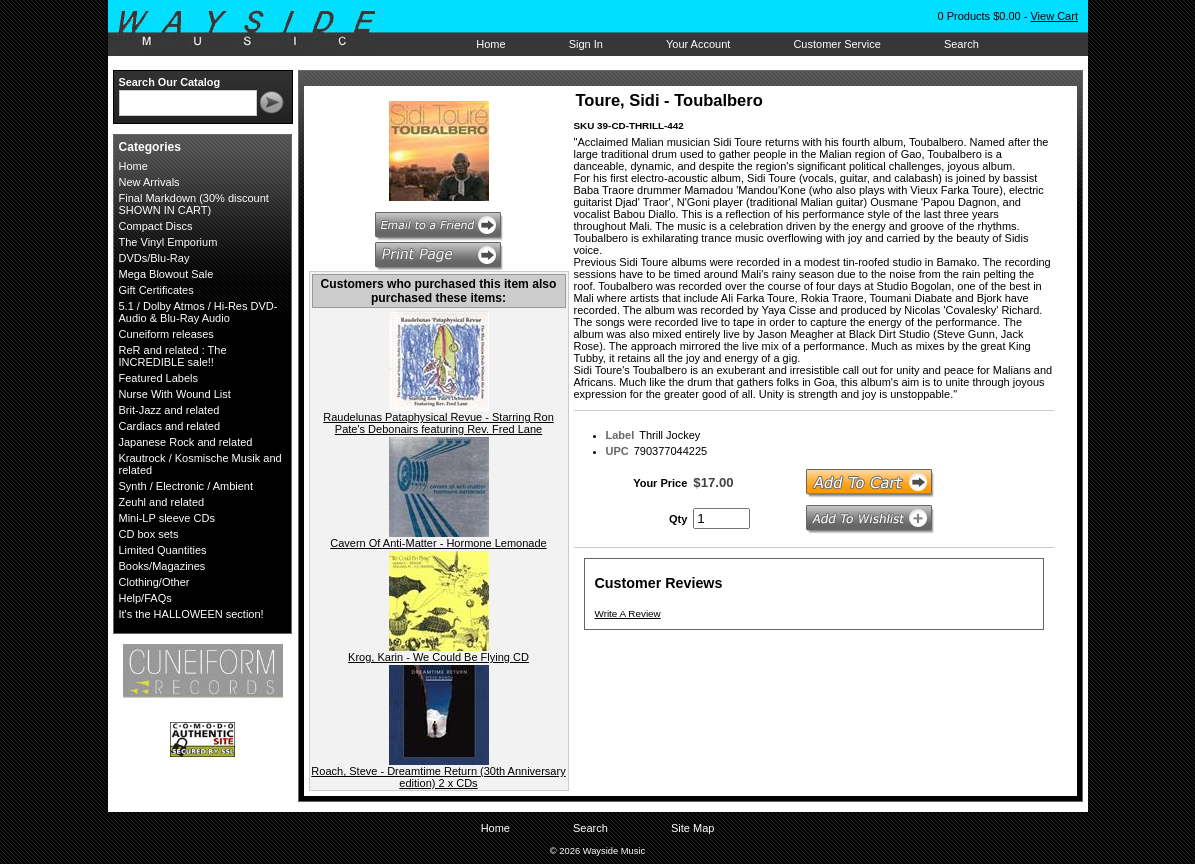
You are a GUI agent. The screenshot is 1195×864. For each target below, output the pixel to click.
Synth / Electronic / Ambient (186, 486)
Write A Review (628, 613)
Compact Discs (156, 226)
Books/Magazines (162, 566)
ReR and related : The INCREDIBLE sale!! (173, 356)
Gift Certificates (156, 290)
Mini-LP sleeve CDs (167, 518)
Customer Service (836, 44)
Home (490, 44)
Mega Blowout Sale (166, 274)
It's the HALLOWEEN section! (191, 614)
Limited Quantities (163, 550)
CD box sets (149, 534)
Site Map (692, 828)
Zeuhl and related (162, 502)
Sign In (586, 44)
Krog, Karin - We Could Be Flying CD (438, 657)
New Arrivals (149, 182)
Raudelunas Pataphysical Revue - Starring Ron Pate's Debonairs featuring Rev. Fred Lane (438, 423)
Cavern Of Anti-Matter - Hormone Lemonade (438, 543)
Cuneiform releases (166, 334)
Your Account (698, 44)
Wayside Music (256, 29)
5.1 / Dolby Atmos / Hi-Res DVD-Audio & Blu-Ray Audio (198, 312)
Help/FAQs (145, 598)
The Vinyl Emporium (168, 242)
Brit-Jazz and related (169, 410)
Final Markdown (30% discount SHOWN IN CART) (194, 204)
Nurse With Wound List (175, 394)
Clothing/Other (154, 582)
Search (961, 44)
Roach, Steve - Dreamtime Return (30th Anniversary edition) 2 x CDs (438, 777)
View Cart (1053, 16)
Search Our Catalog (170, 82)
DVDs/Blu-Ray (154, 258)
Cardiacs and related (170, 426)
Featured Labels (159, 378)
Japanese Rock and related (186, 442)
